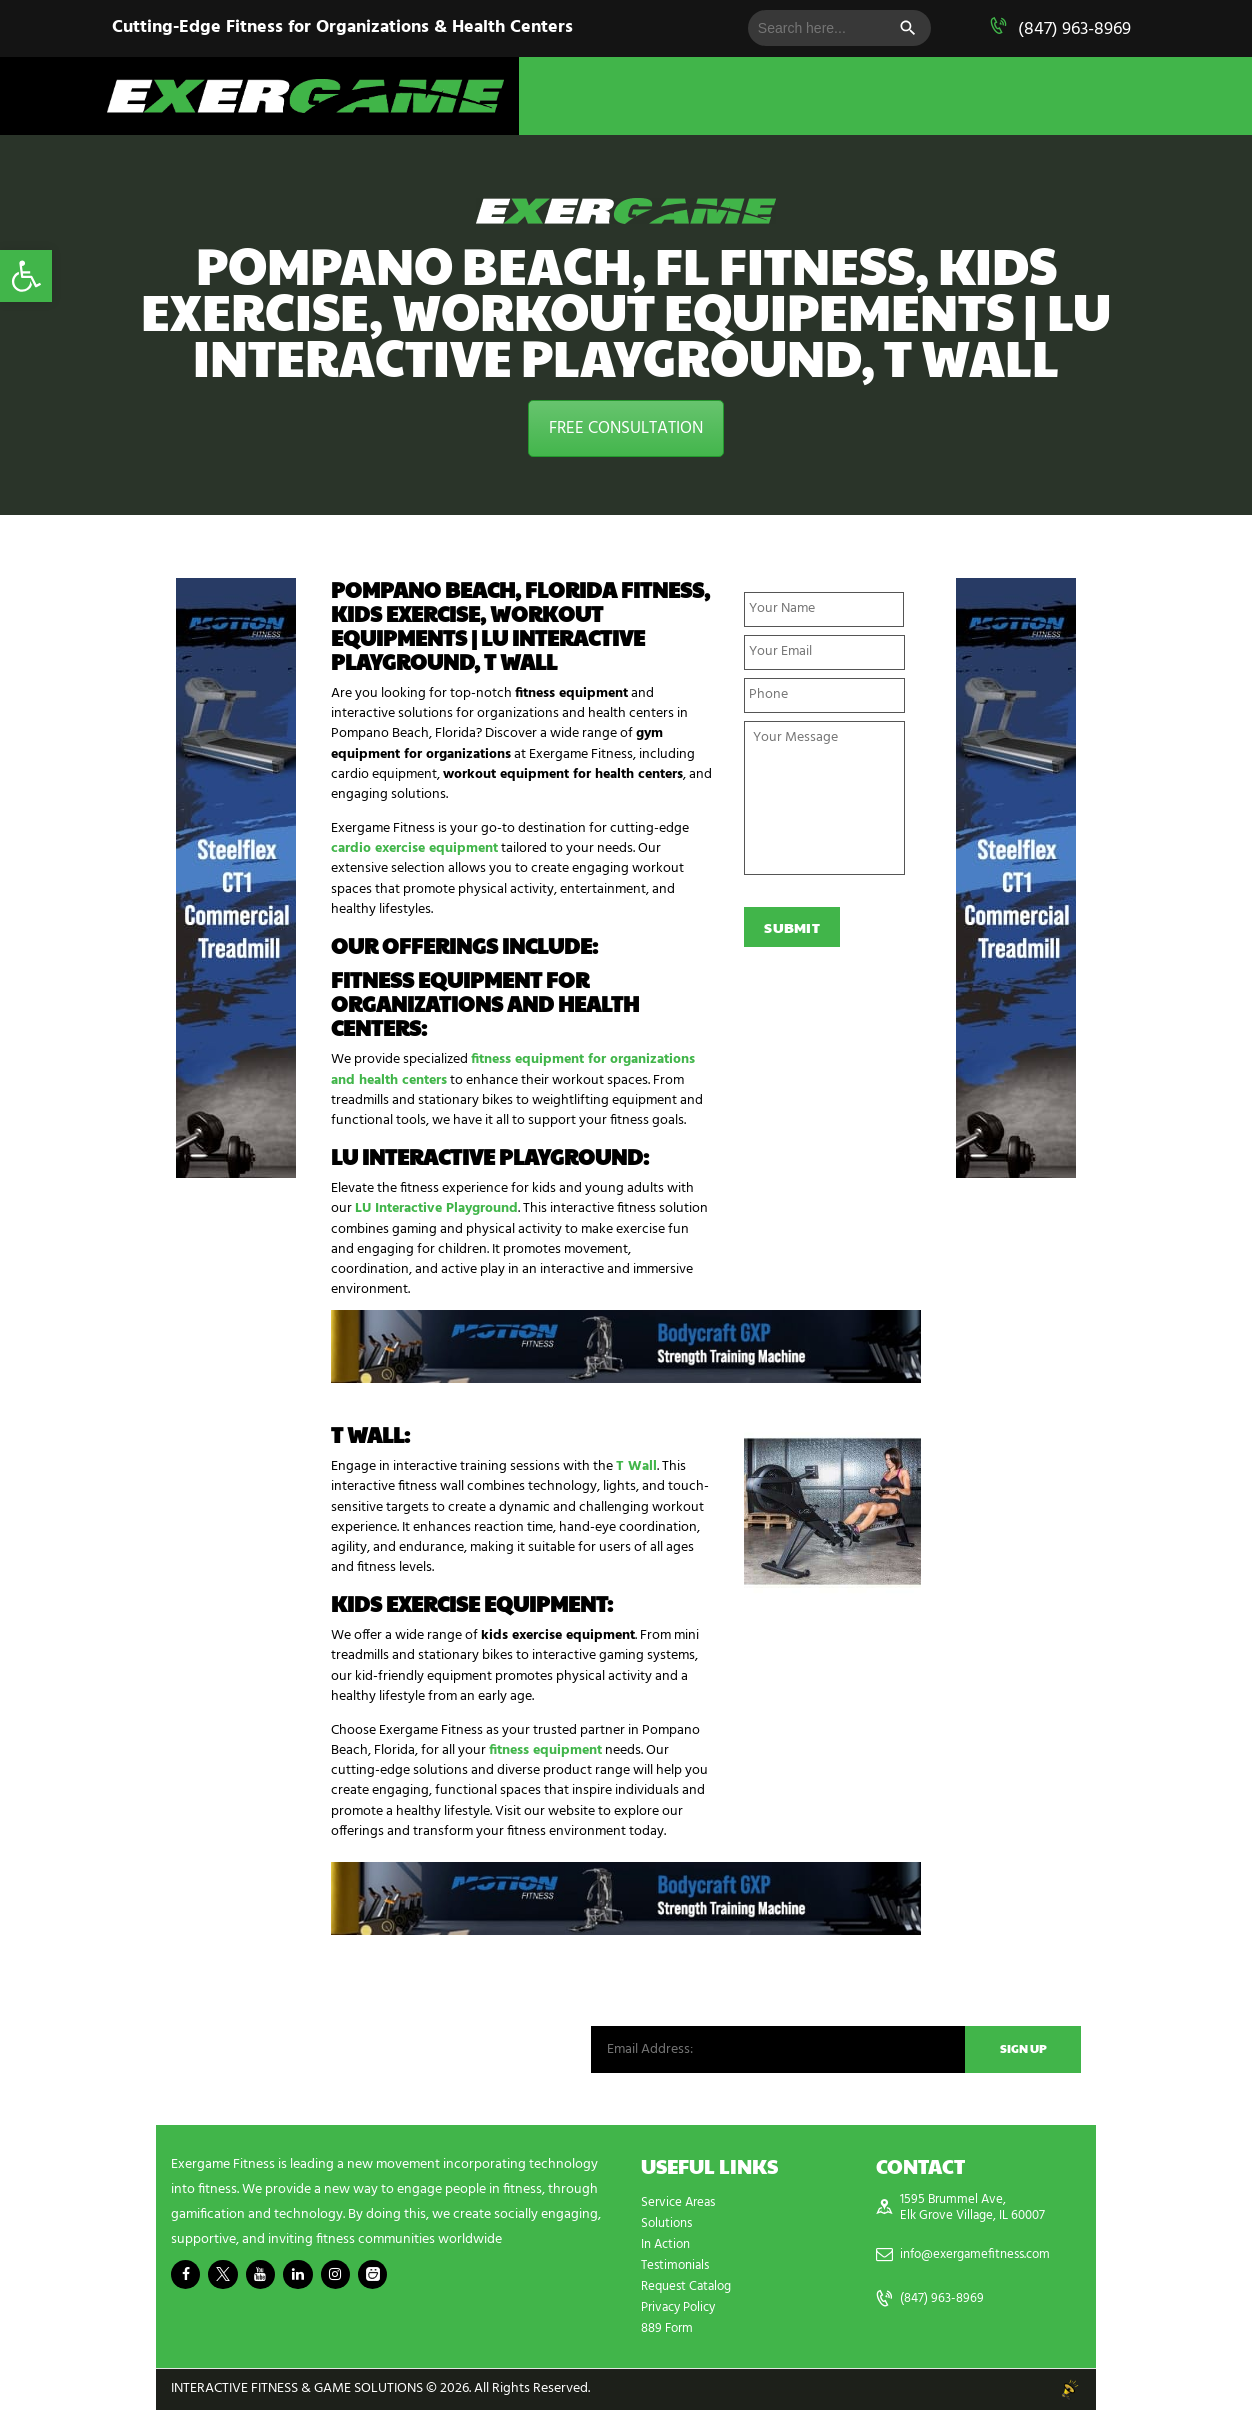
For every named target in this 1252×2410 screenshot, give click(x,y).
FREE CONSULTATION (626, 428)
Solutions (669, 2223)
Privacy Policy (682, 2307)
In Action (668, 2244)
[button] (26, 276)
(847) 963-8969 (1074, 29)
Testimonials (678, 2265)
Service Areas (681, 2202)
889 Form (669, 2328)
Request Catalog (690, 2286)
